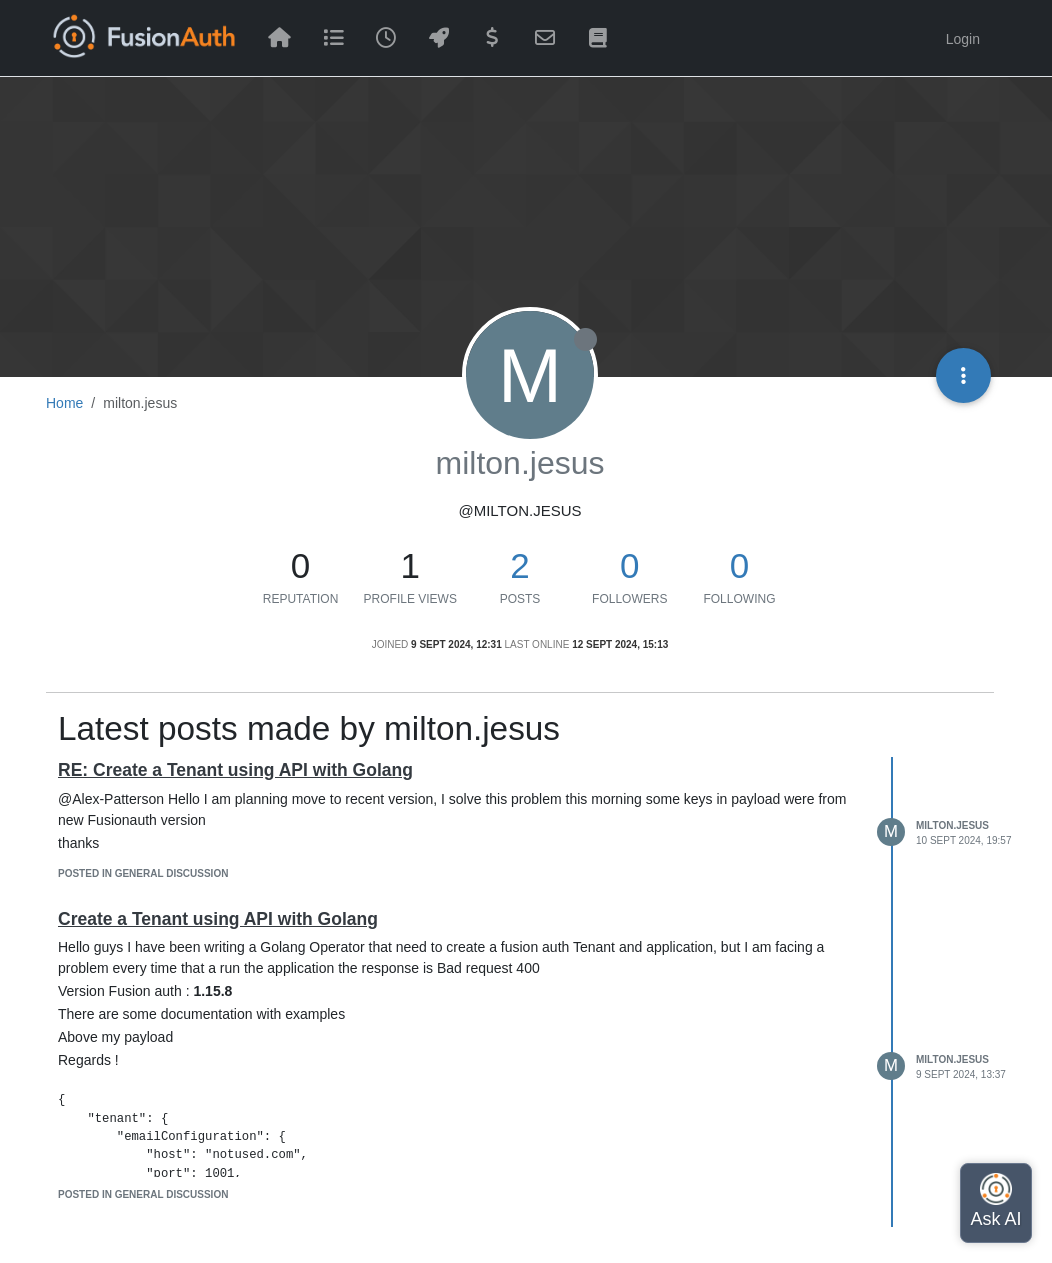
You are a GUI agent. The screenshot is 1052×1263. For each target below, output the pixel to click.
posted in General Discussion (143, 873)
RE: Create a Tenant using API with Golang (235, 770)
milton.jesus (952, 825)
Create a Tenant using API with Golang (218, 919)
